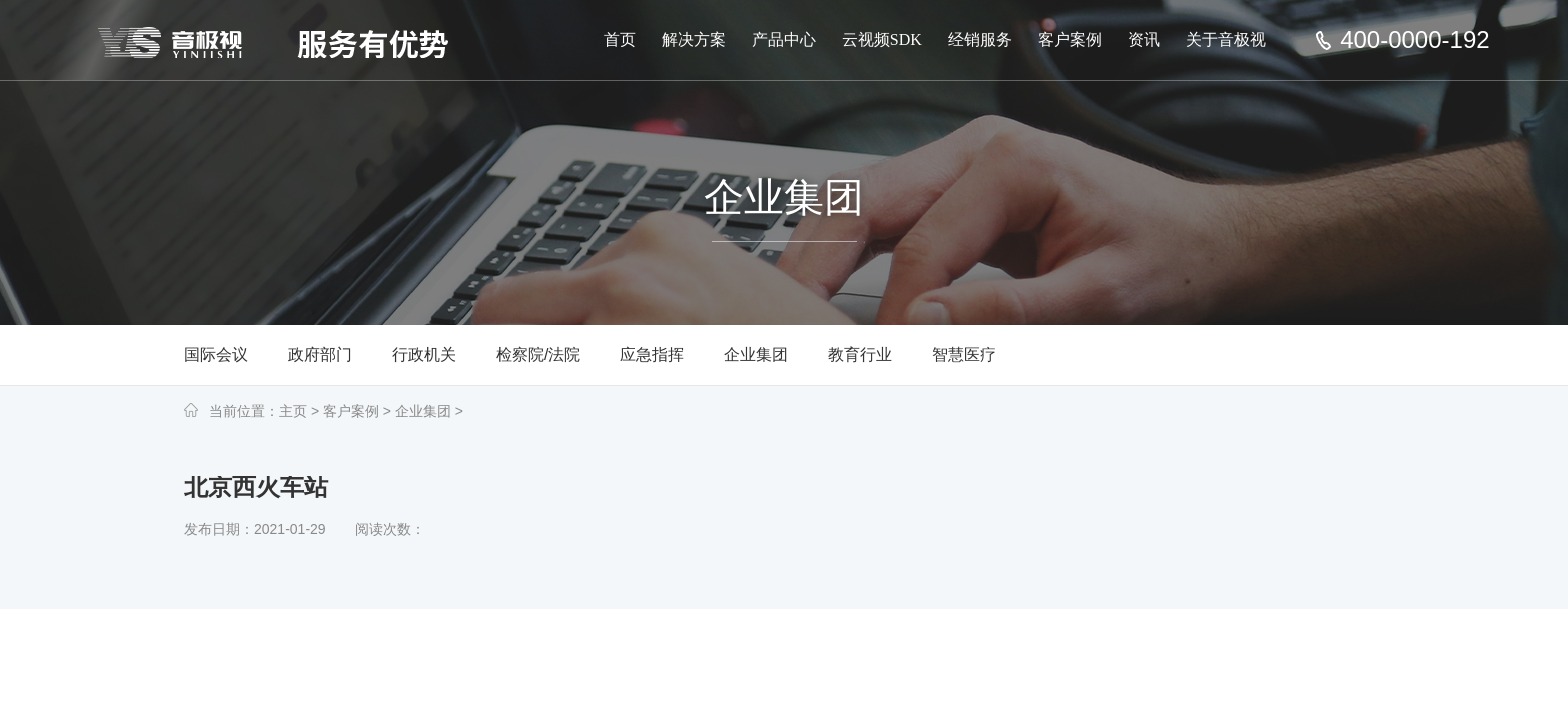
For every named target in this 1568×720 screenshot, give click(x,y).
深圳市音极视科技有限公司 (278, 41)
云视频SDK (882, 39)
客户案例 (1070, 39)
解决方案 (694, 39)
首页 (620, 39)
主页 (293, 411)
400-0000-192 (1414, 40)
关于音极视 (1226, 39)
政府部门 (320, 354)
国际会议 (216, 354)
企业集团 (756, 354)
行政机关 (424, 354)
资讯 (1144, 39)
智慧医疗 (964, 354)
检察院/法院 (538, 354)
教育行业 (860, 354)
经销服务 (980, 39)
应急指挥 (652, 354)
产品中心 (784, 39)
